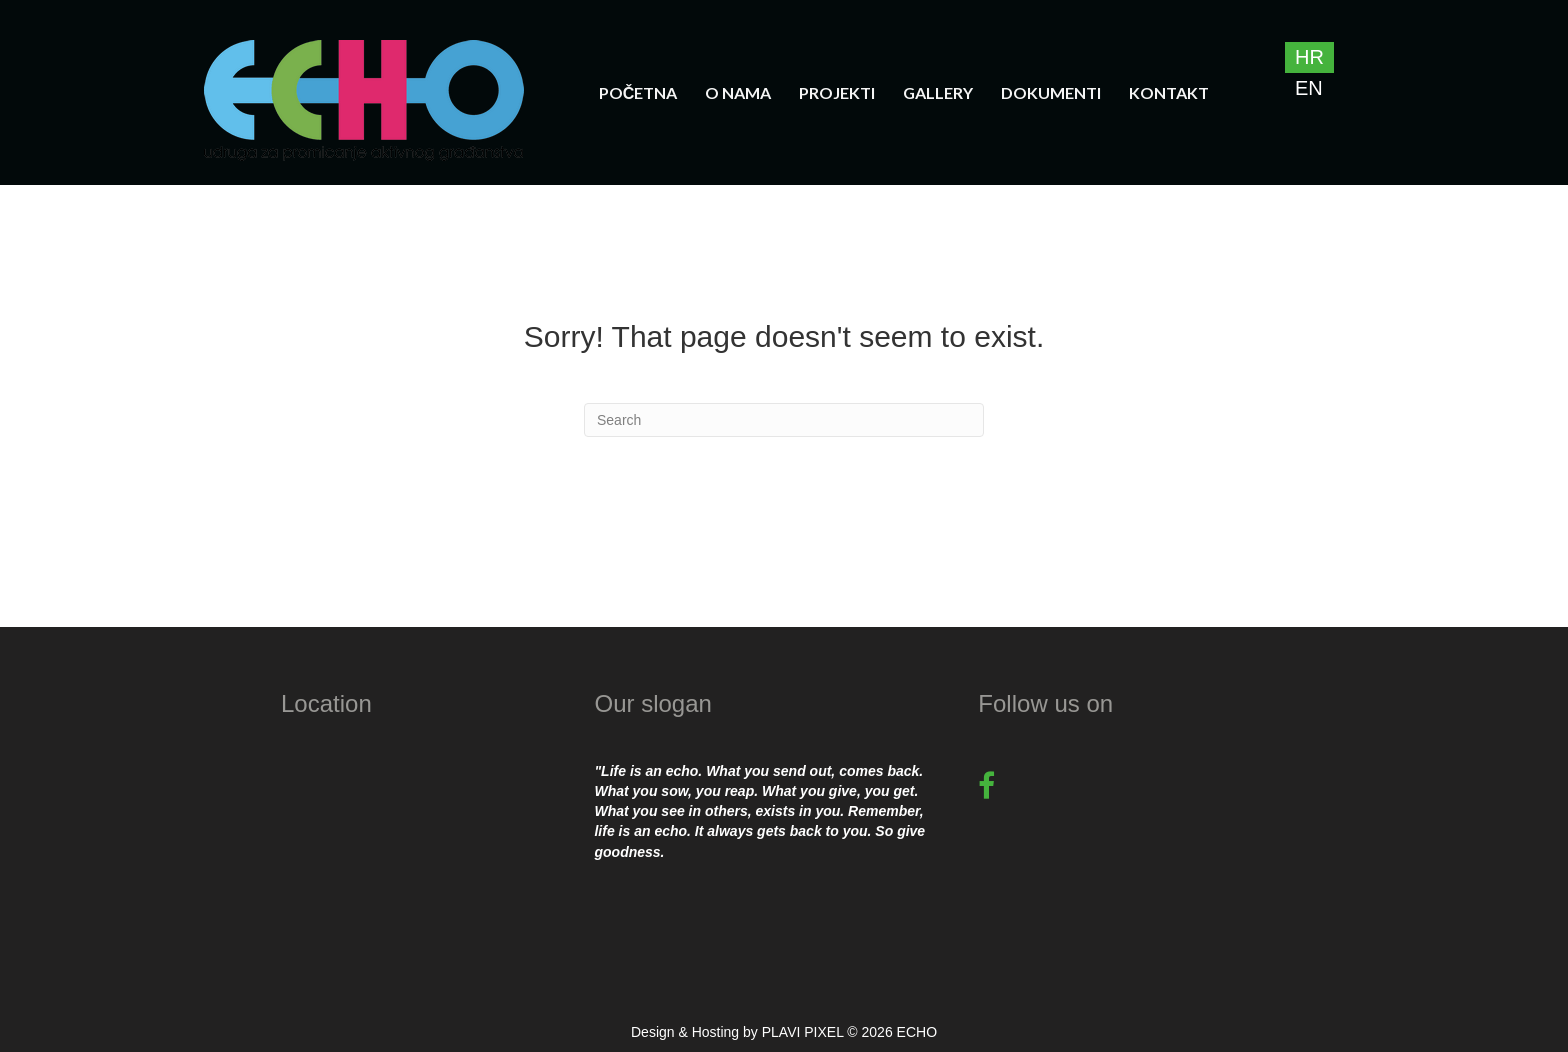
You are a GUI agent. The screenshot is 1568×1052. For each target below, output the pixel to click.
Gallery (938, 92)
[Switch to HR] (1309, 57)
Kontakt (1169, 92)
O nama (738, 92)
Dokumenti (1051, 92)
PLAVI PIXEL (803, 1032)
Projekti (837, 92)
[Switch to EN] (1309, 88)
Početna (638, 92)
